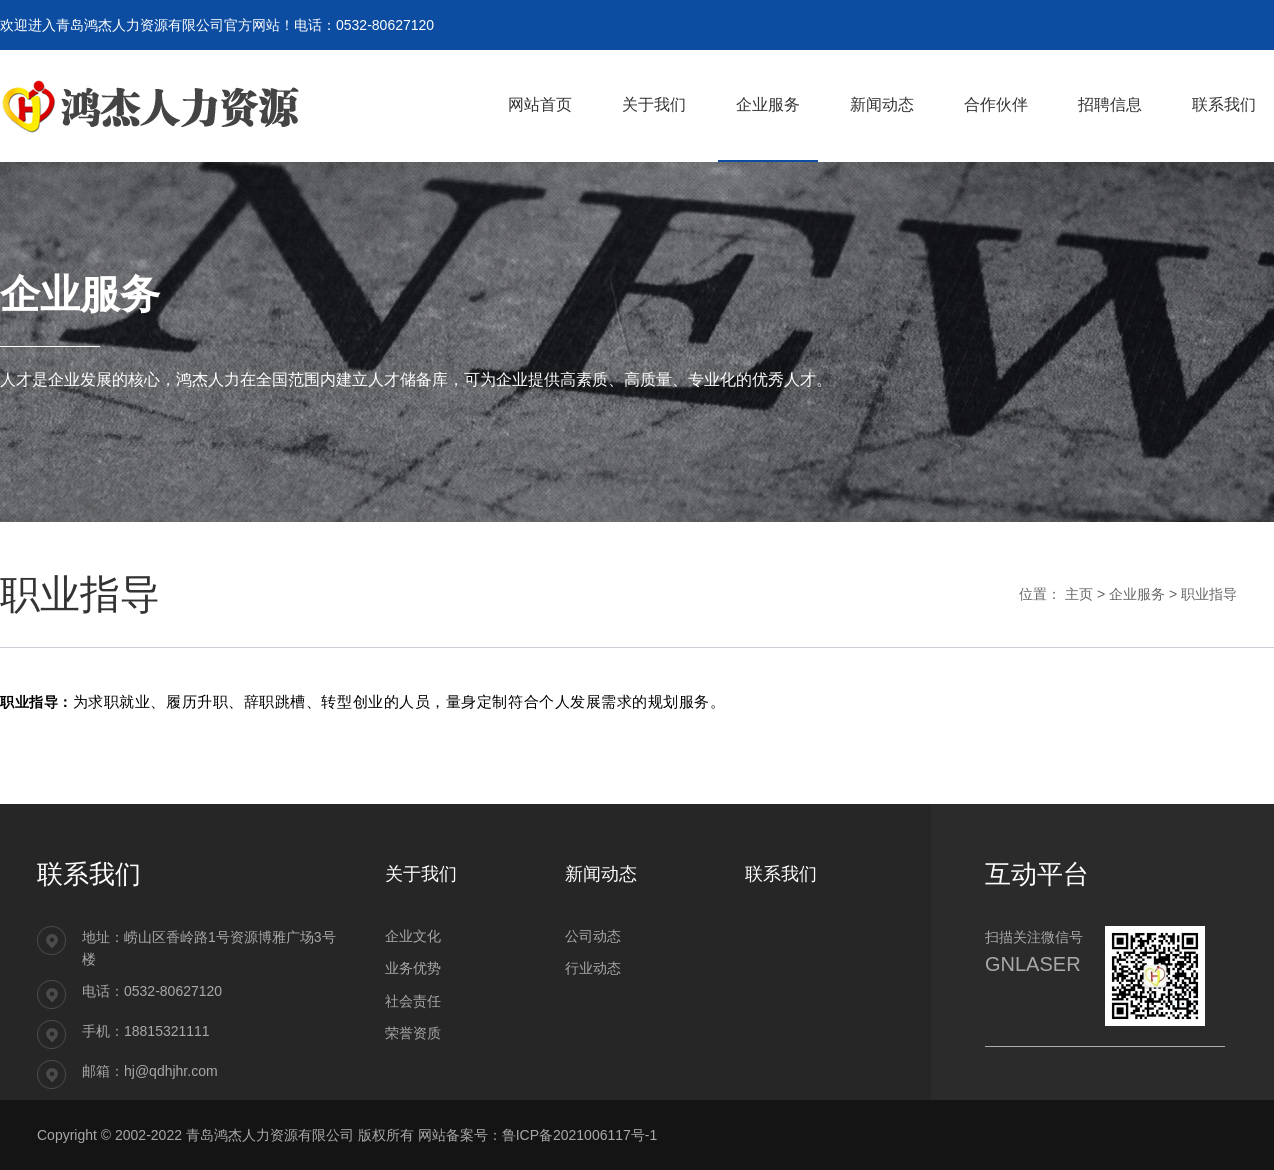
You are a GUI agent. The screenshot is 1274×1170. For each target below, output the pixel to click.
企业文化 (413, 936)
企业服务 (1137, 594)
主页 (1079, 594)
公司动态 (593, 936)
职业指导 (1209, 594)
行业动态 (593, 968)
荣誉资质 (413, 1033)
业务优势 (413, 968)
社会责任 (413, 1001)
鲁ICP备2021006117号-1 (580, 1135)
